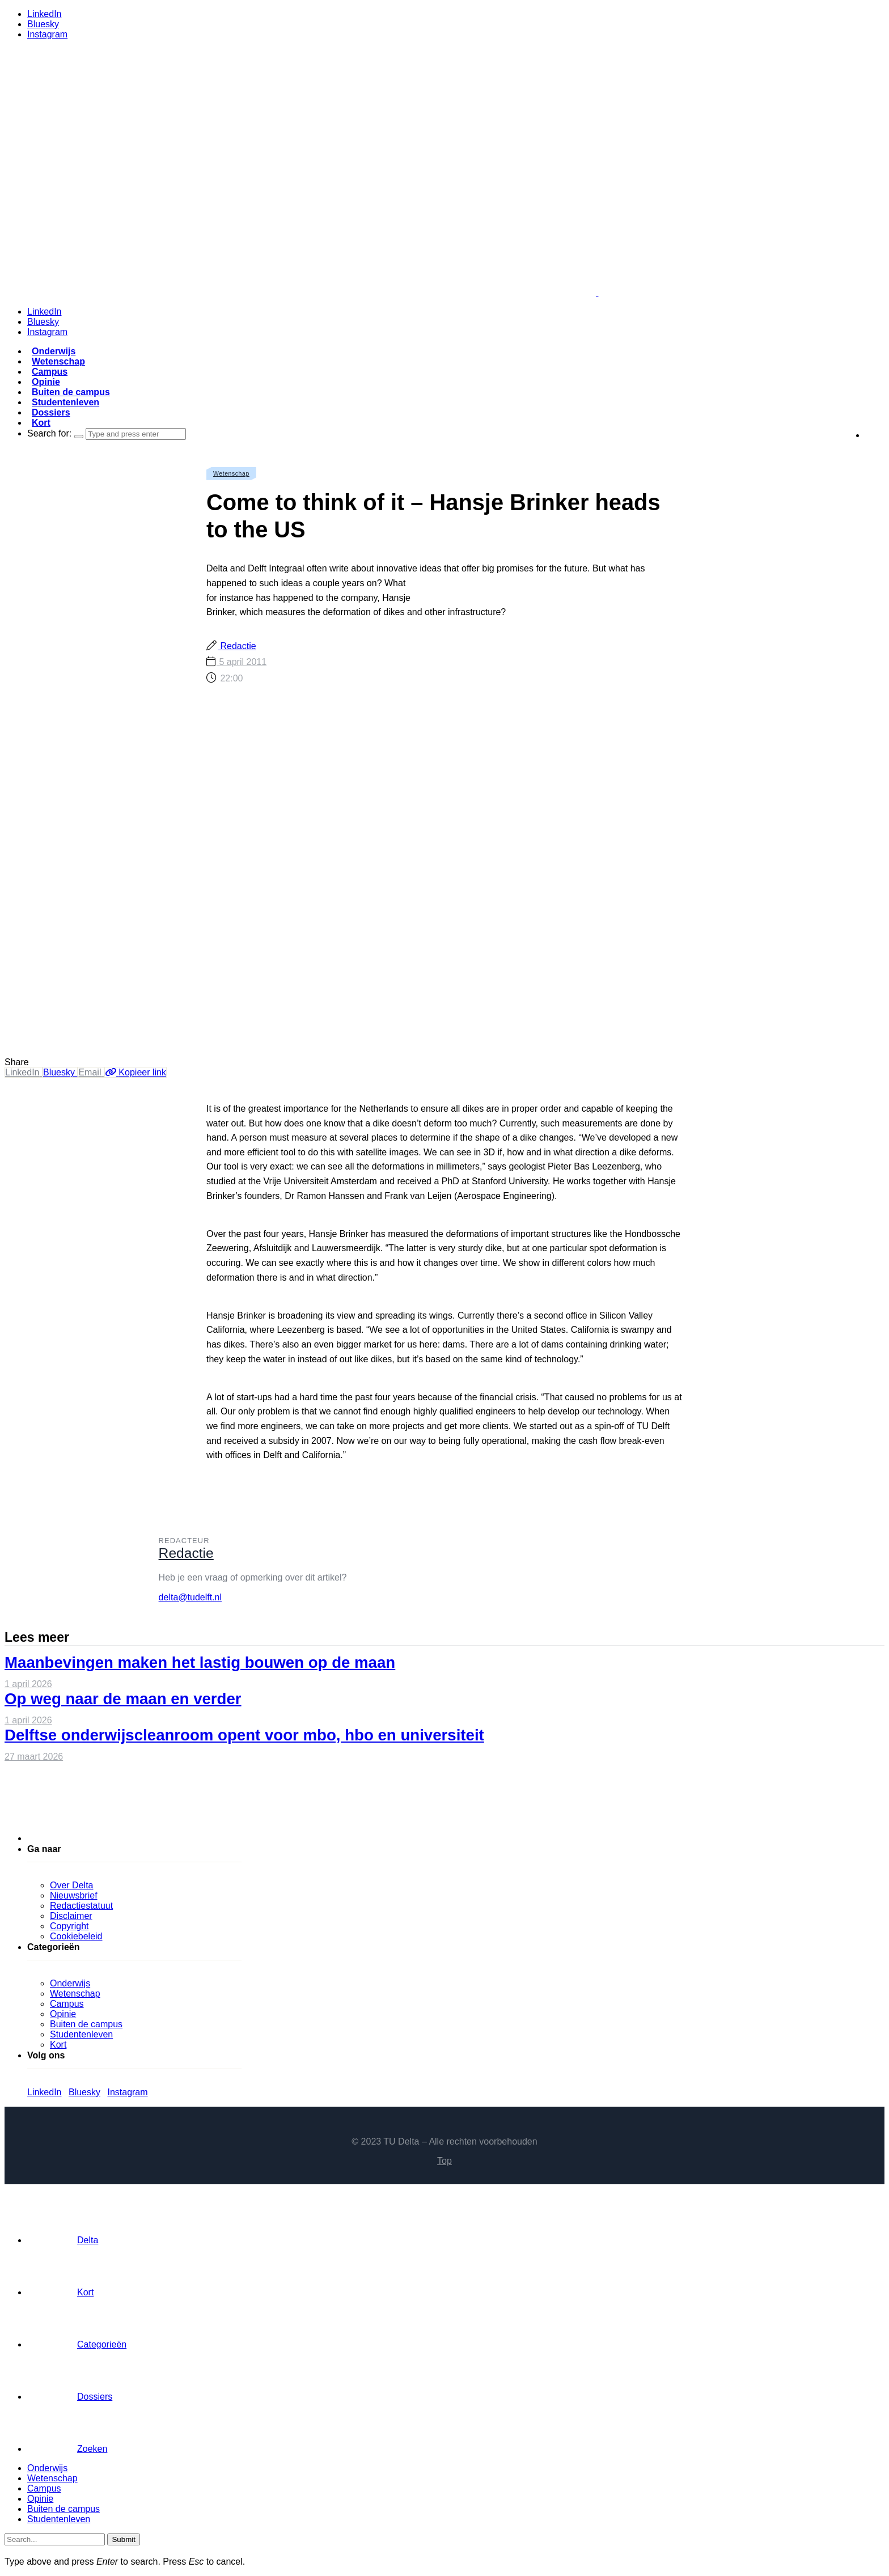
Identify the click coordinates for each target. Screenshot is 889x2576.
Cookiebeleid (76, 1936)
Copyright (69, 1926)
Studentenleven (65, 402)
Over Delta (71, 1885)
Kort (41, 422)
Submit (123, 2539)
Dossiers (51, 412)
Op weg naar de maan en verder (123, 1699)
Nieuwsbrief (74, 1895)
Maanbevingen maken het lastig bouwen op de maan (200, 1662)
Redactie (237, 646)
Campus (49, 371)
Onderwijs (53, 351)
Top (444, 2161)
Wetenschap (58, 361)
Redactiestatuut (81, 1905)
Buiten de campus (71, 392)
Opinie (46, 382)
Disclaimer (71, 1916)
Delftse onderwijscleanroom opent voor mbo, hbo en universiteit (244, 1735)
